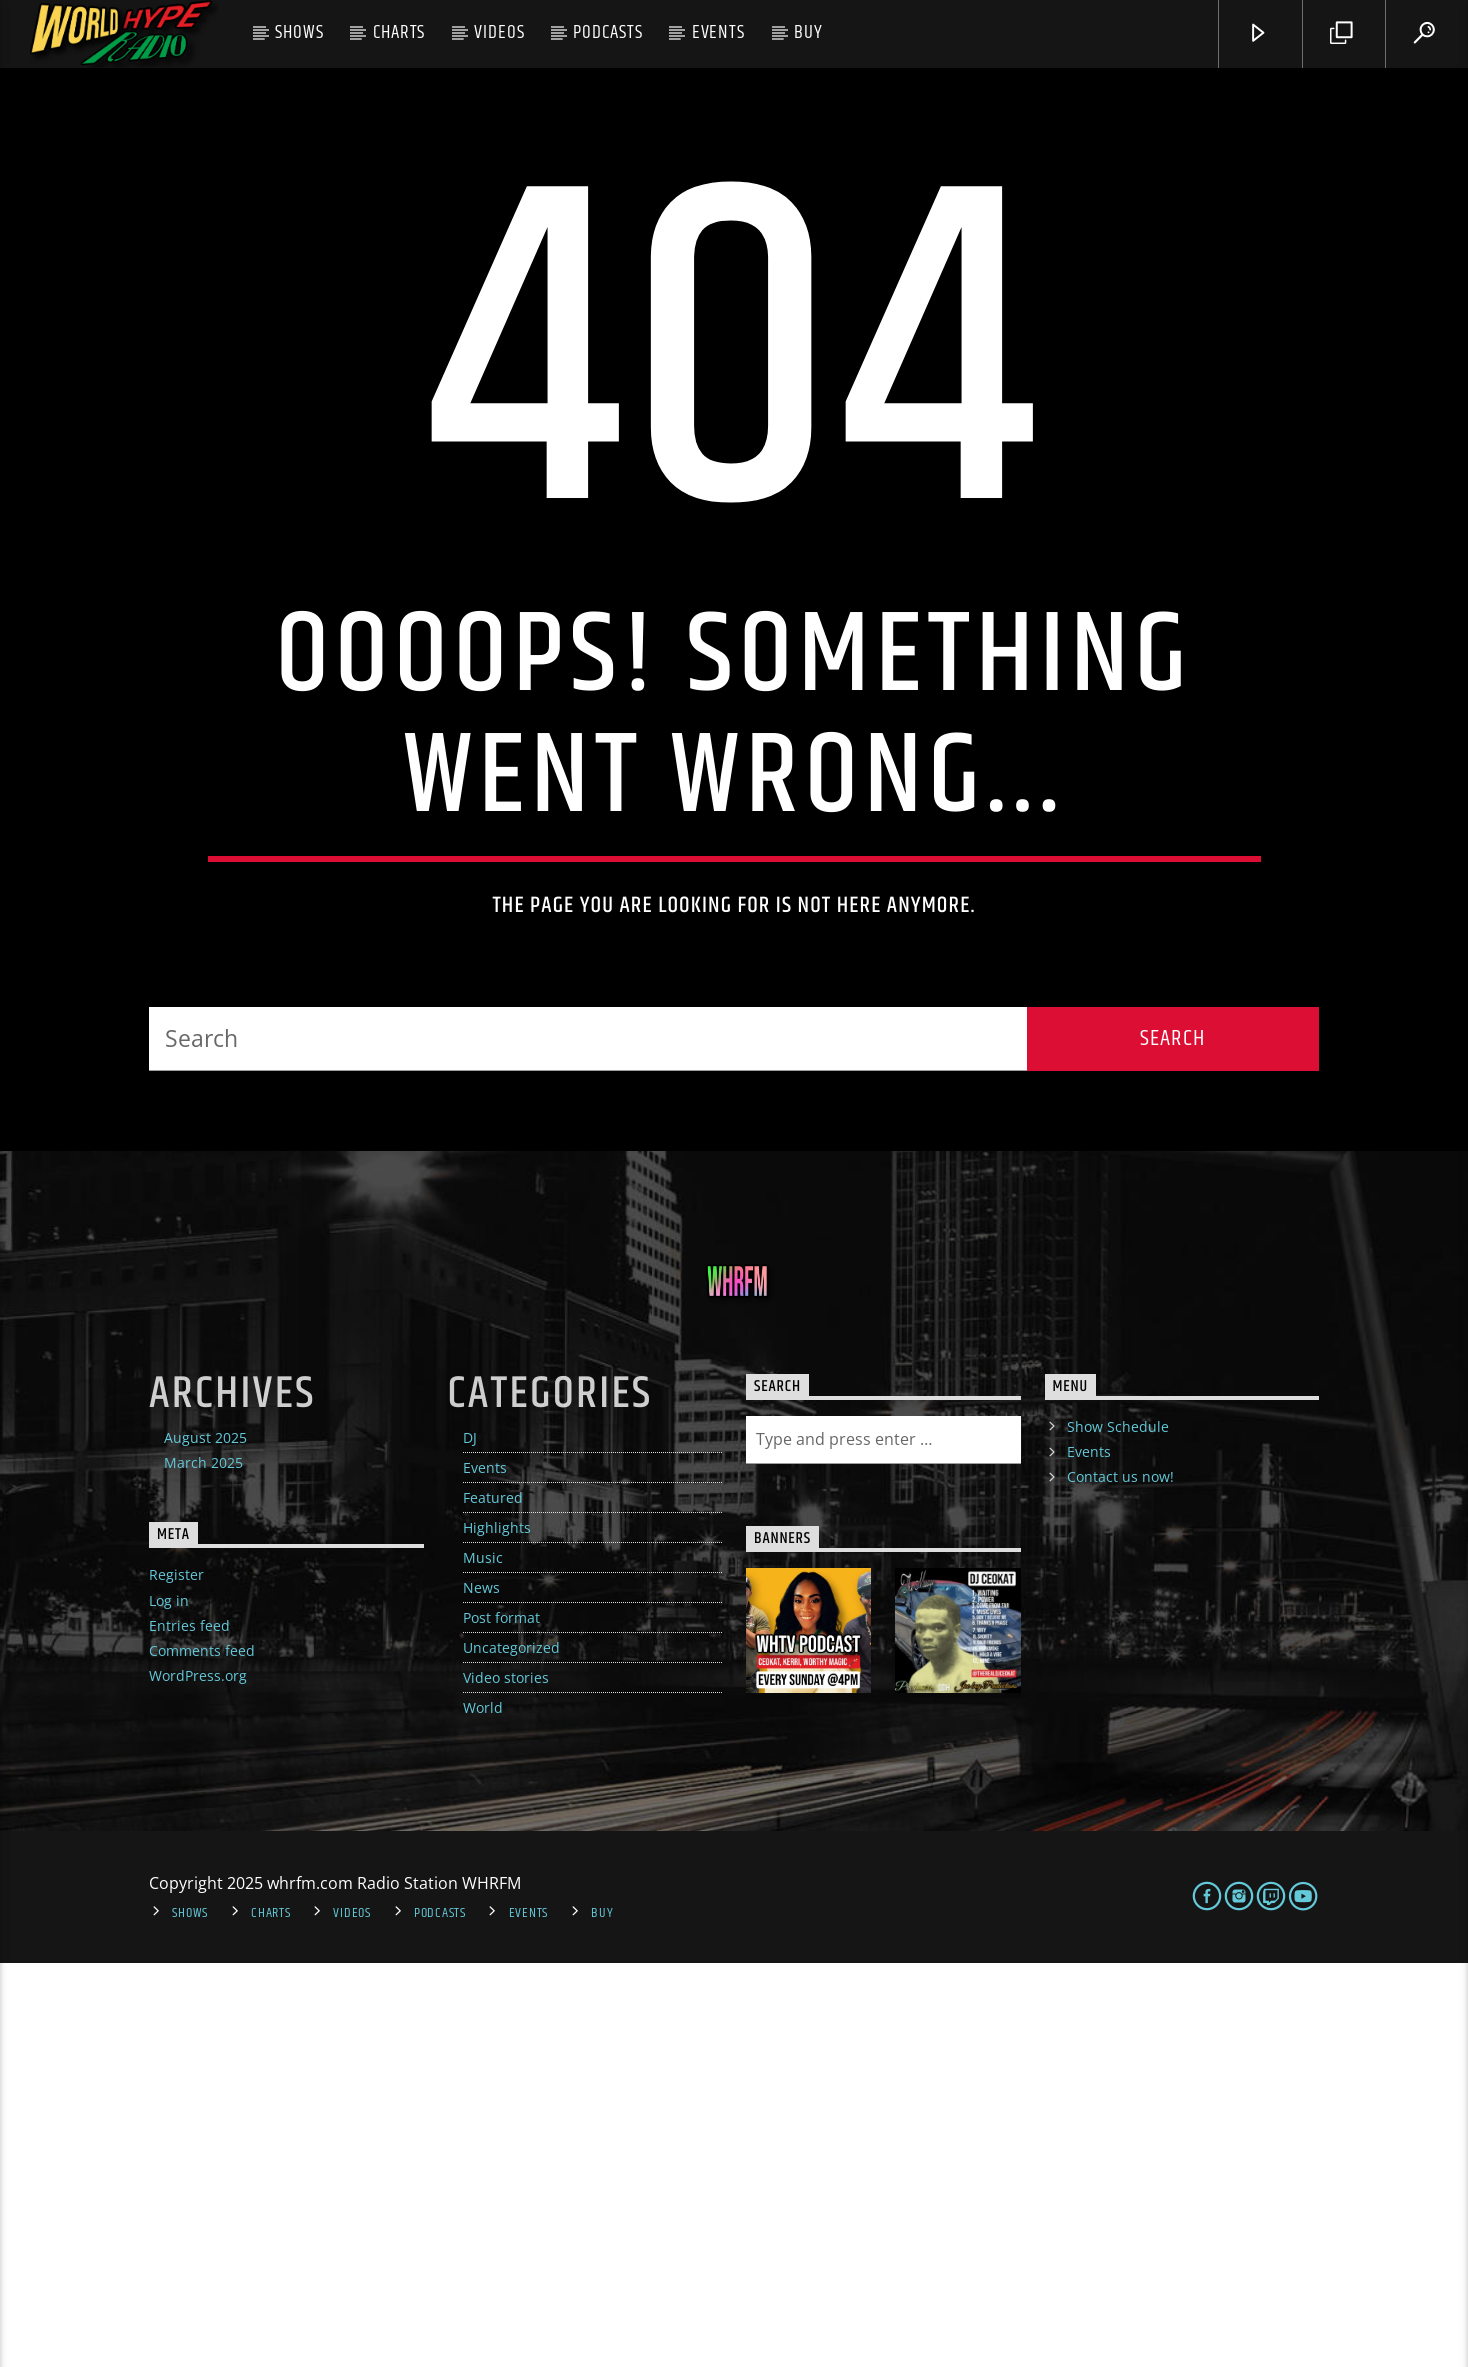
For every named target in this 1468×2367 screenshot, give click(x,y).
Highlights (497, 1931)
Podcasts (608, 32)
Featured (493, 1901)
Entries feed (189, 2029)
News (481, 1991)
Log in (169, 2004)
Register (176, 1978)
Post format (501, 2021)
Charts (399, 32)
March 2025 (203, 1866)
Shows (299, 32)
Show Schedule (1118, 1830)
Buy (808, 32)
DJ (470, 1841)
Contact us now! (1120, 1880)
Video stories (506, 2081)
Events (719, 32)
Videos (499, 32)
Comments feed (202, 2054)
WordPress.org (198, 2079)
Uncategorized (511, 2051)
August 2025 (205, 1841)
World (483, 2111)
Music (483, 1961)
